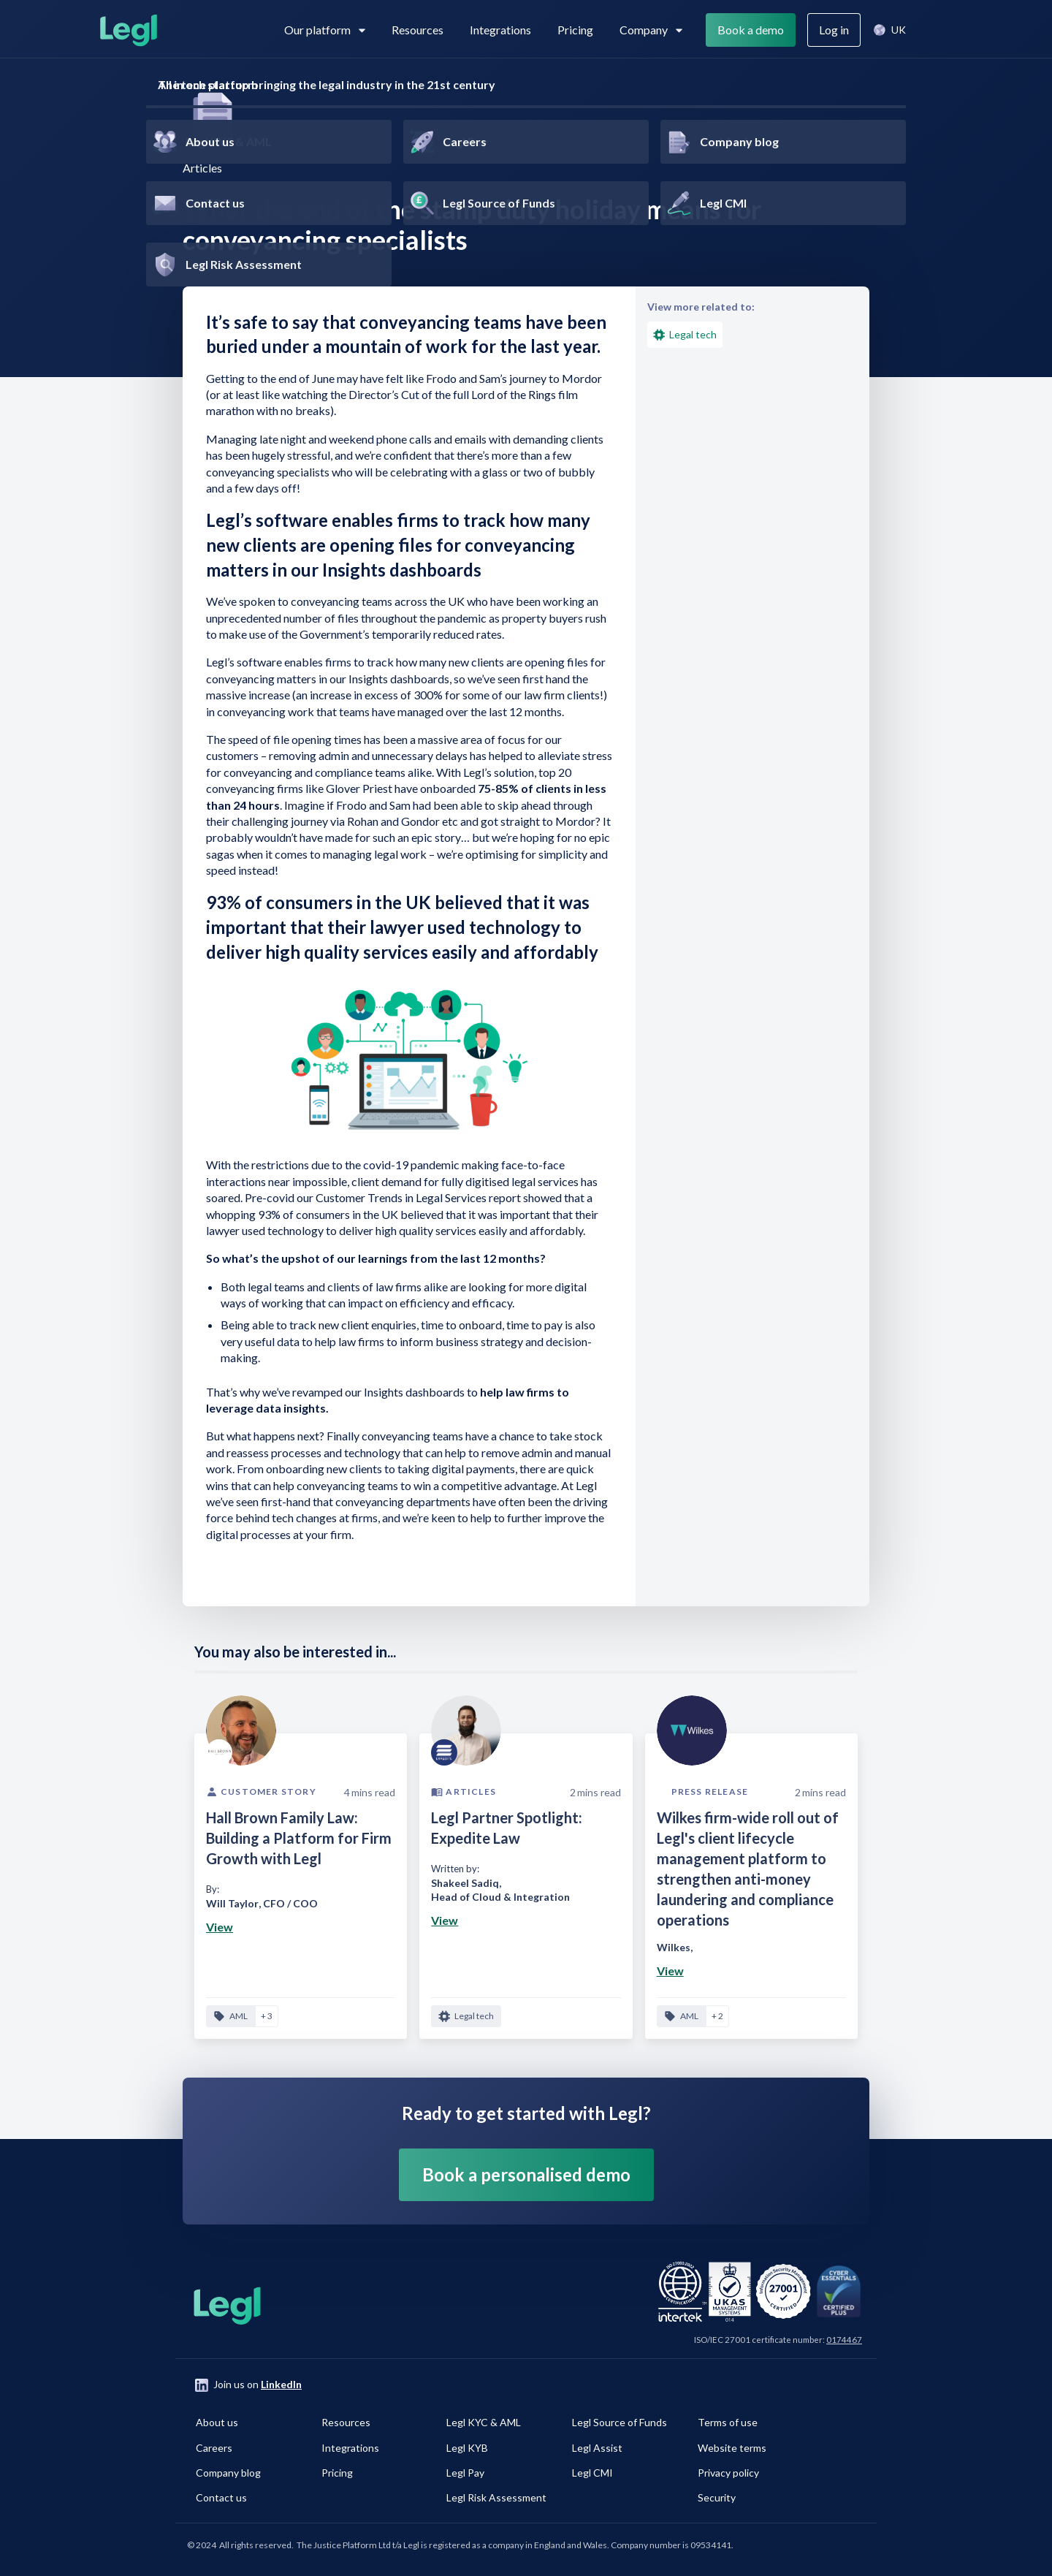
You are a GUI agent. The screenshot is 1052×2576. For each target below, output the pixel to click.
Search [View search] (937, 30)
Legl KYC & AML (483, 2422)
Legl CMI (592, 2472)
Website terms (732, 2448)
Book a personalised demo (526, 2174)
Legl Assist (597, 2448)
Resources (417, 30)
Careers (214, 2448)
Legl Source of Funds (619, 2422)
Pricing (575, 30)
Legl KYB (467, 2448)
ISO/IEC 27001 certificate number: (778, 2339)
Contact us (221, 2497)
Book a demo (750, 30)
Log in (834, 30)
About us (217, 2422)
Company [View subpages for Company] (651, 30)
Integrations (500, 30)
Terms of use (728, 2422)
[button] (889, 30)
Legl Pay (465, 2472)
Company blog (228, 2472)
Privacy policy (728, 2472)
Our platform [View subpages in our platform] (324, 30)
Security (717, 2497)
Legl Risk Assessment (496, 2497)
